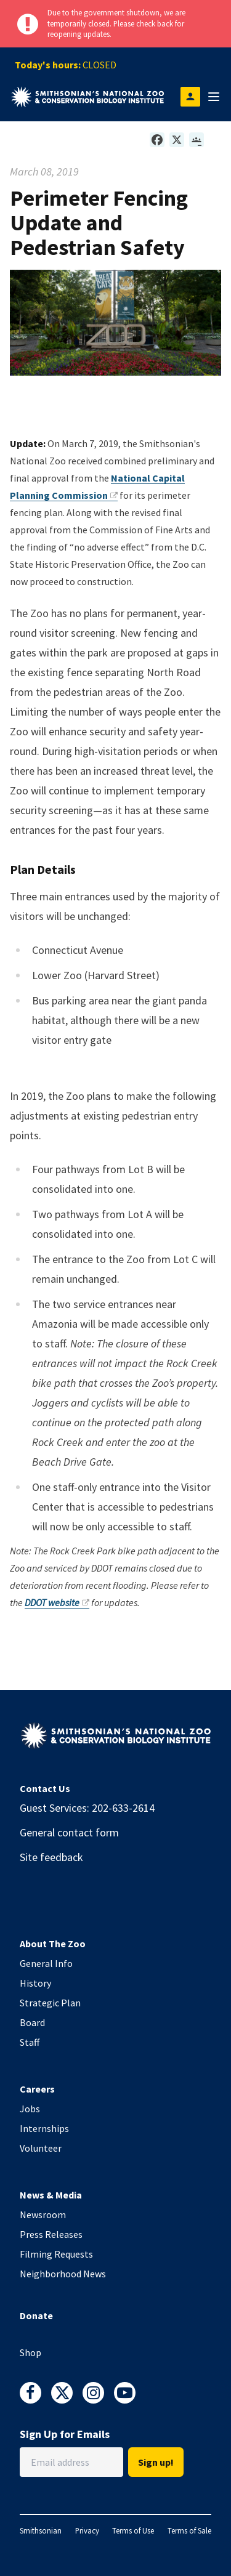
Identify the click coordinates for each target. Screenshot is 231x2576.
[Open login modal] (190, 97)
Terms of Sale (189, 2530)
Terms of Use (133, 2530)
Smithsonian (41, 2530)
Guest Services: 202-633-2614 (87, 1808)
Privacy (87, 2530)
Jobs (30, 2108)
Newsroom (43, 2214)
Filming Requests (56, 2254)
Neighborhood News (63, 2273)
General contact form (69, 1832)
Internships (44, 2128)
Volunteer (41, 2148)
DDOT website (57, 1602)
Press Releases (51, 2234)
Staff (29, 2042)
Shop (30, 2352)
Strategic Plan (50, 2003)
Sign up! (156, 2462)
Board (32, 2022)
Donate (36, 2315)
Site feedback (51, 1857)
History (35, 1983)
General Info (46, 1963)
